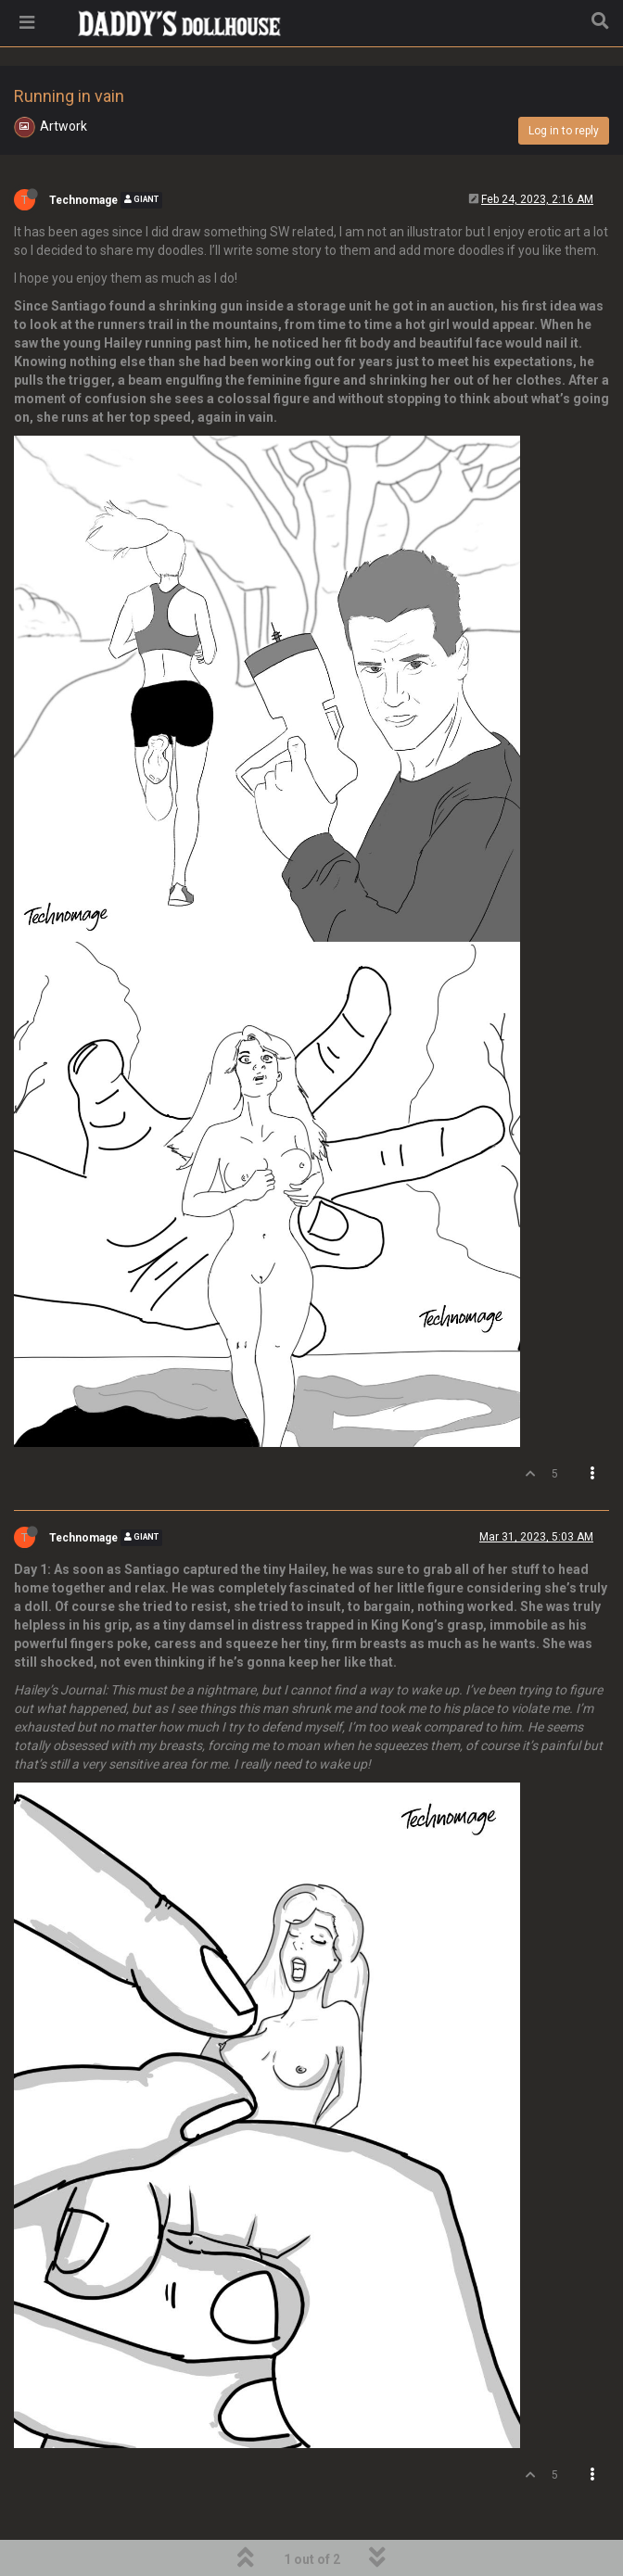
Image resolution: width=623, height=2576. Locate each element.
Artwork (63, 126)
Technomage (83, 200)
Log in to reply (563, 130)
